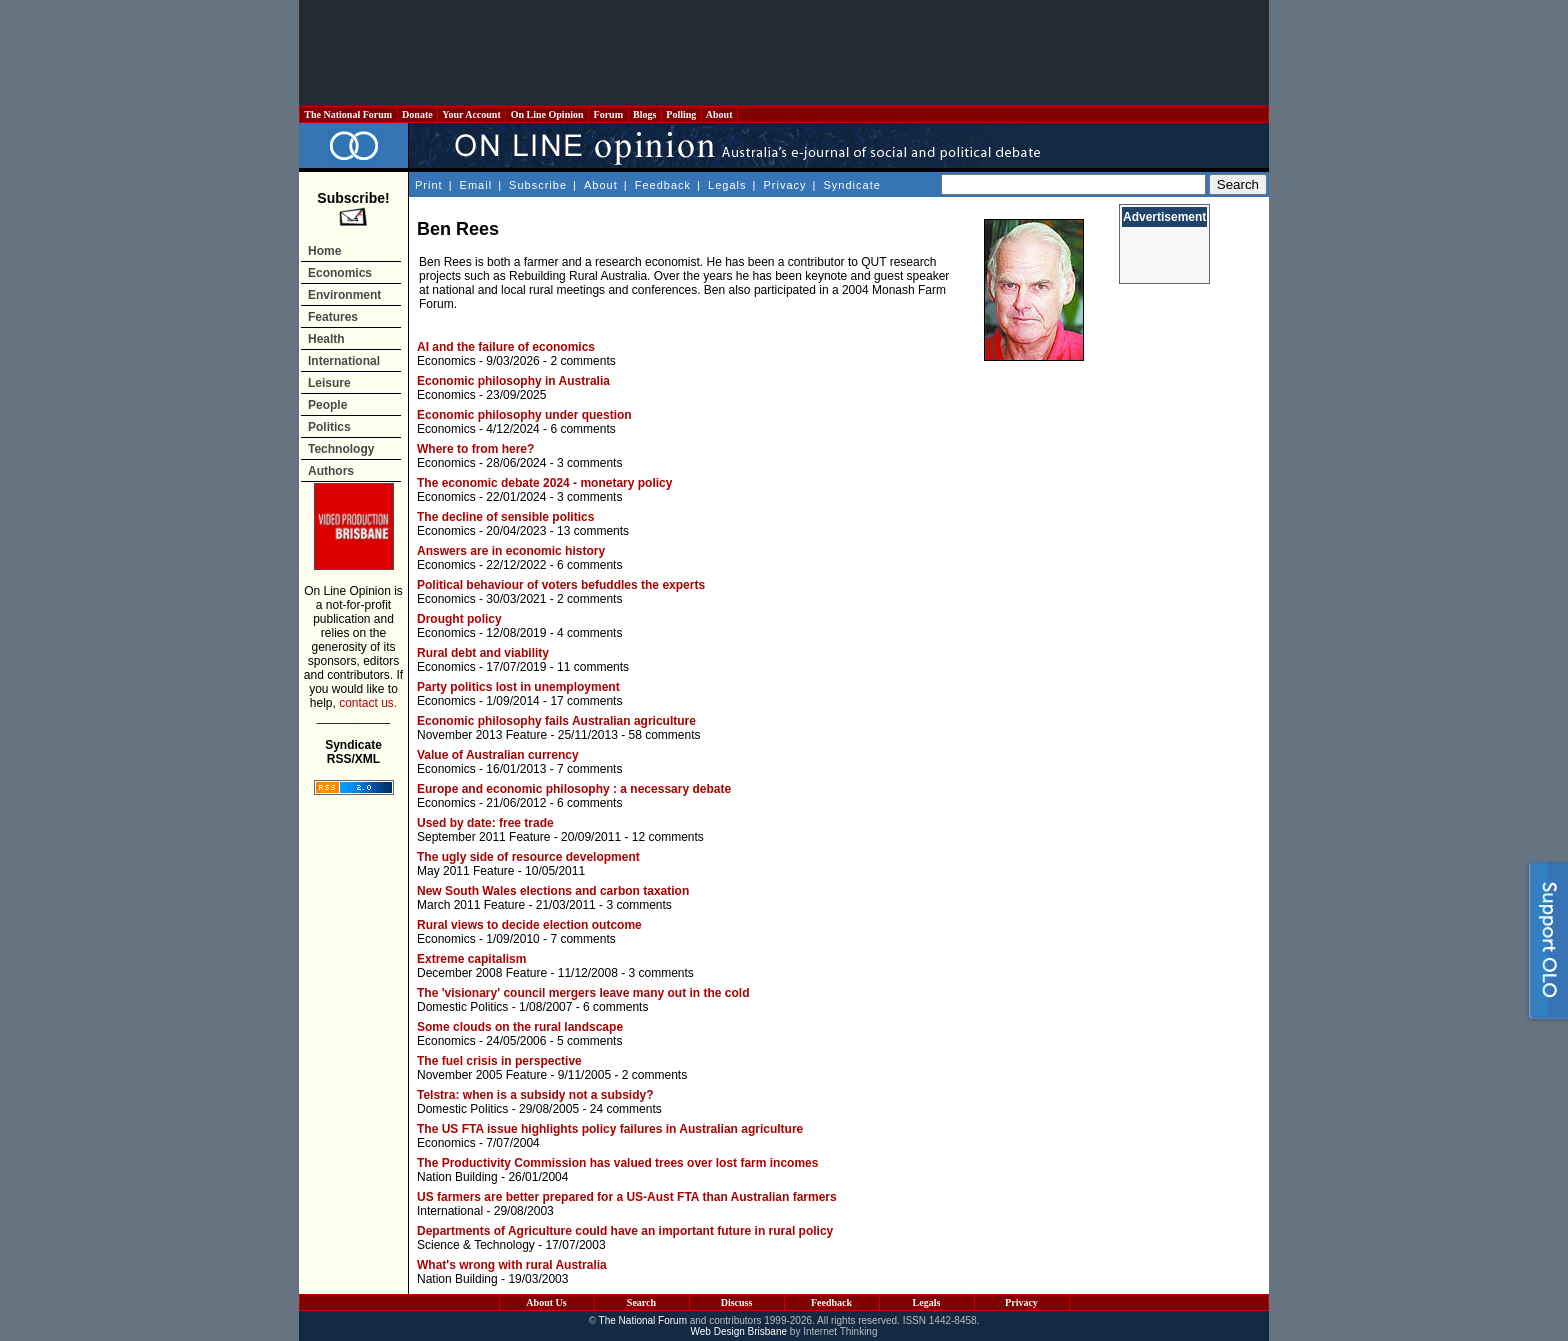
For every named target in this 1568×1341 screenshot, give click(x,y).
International (344, 361)
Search (641, 1302)
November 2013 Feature (482, 735)
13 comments (593, 531)
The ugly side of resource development (528, 857)
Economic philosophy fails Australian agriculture (556, 721)
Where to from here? (475, 449)
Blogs (645, 114)
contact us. (368, 703)
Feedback (663, 185)
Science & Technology (476, 1245)
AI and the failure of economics (506, 347)
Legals (727, 185)
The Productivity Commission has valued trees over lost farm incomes (617, 1163)
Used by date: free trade (485, 823)
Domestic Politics (462, 1007)
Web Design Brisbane (739, 1331)
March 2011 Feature (471, 905)
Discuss (737, 1302)
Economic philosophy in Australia (513, 381)
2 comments (582, 361)
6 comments (582, 429)
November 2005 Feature (482, 1075)
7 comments (589, 769)
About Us (546, 1302)
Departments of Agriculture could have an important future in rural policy (625, 1231)
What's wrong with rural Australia (512, 1265)
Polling (681, 114)
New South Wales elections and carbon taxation (553, 891)
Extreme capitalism (471, 959)
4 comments (589, 633)
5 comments (589, 1041)
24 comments (626, 1109)
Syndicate (852, 185)
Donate (418, 114)
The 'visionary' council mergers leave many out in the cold (583, 993)
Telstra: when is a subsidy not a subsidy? (535, 1095)
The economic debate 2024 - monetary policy (544, 483)
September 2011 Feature (483, 837)
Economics (340, 273)
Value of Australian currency (498, 755)
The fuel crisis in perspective (499, 1061)
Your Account (471, 114)
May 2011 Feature (465, 871)
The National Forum (348, 114)
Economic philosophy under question (524, 415)
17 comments (586, 701)
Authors (331, 471)
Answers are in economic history (511, 551)
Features (333, 317)
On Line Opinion (547, 114)
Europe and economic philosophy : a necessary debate (574, 789)
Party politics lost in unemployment (518, 687)
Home (324, 251)
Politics (329, 427)
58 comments (664, 735)
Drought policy (459, 619)
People (327, 405)
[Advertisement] (784, 53)
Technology (341, 449)
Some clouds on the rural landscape (520, 1027)
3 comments (589, 463)
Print (429, 185)
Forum (608, 114)
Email (476, 185)
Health (326, 339)
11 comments (593, 667)
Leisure (329, 383)
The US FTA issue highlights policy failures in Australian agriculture (610, 1129)
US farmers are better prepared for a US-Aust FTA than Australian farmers (627, 1197)
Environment (344, 295)
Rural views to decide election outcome (529, 925)
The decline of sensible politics (505, 517)
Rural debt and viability (483, 653)
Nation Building (457, 1177)
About (719, 114)
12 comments (668, 837)
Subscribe (538, 185)
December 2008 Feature (482, 973)
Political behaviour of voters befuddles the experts (561, 585)
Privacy (784, 185)
